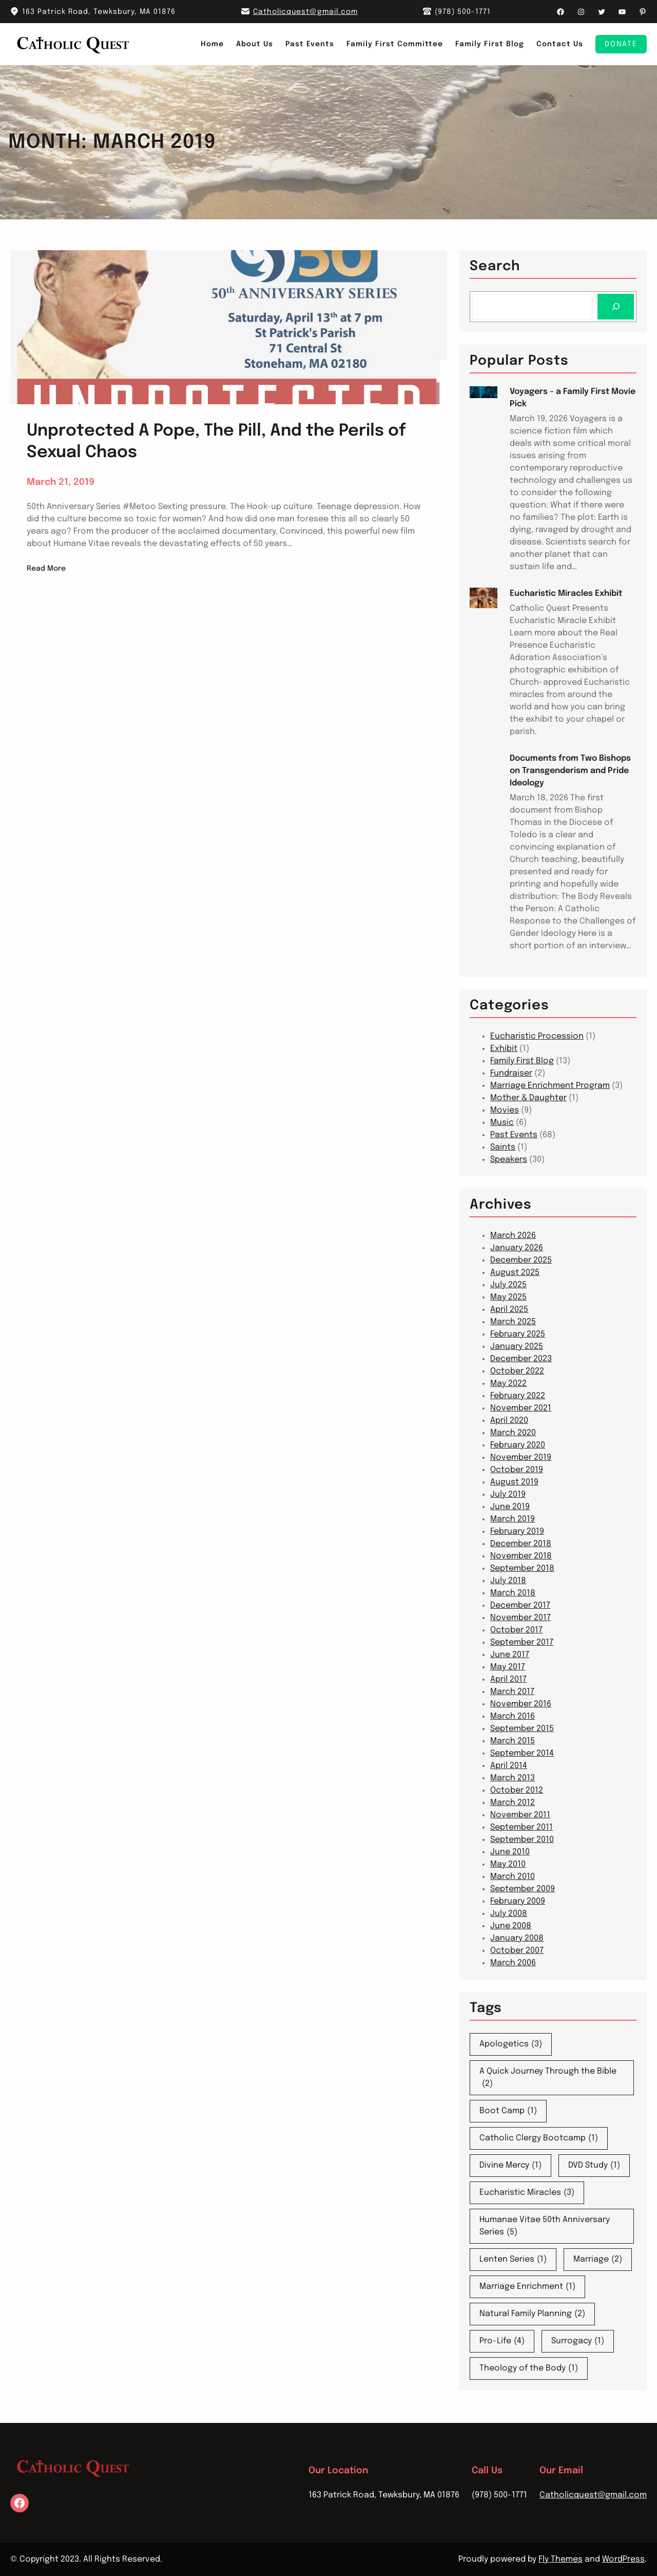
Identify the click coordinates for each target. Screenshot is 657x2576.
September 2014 (522, 1753)
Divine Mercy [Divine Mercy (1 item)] (510, 2165)
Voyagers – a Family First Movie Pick (572, 397)
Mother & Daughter (528, 1098)
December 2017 (520, 1605)
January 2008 (517, 1938)
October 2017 (516, 1630)
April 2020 (509, 1420)
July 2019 (508, 1494)
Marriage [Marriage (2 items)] (597, 2259)
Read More (46, 568)
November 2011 (520, 1815)
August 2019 (514, 1482)
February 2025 (517, 1334)
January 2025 (516, 1346)
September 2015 (522, 1728)
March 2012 (512, 1802)
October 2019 (516, 1469)
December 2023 (521, 1359)
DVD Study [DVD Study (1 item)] (594, 2165)
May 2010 (508, 1864)
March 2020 (513, 1432)
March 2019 (512, 1519)
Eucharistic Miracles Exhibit (566, 593)
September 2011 (521, 1827)
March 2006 (513, 1963)
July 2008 (508, 1913)
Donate (621, 44)
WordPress (623, 2559)
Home (212, 44)
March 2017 (512, 1691)
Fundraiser (511, 1073)
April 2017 (508, 1679)
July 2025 (508, 1285)
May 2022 (508, 1383)
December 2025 (521, 1260)
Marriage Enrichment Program (550, 1085)
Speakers (508, 1159)
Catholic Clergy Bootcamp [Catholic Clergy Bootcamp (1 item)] (538, 2138)
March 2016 (512, 1716)
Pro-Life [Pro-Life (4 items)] (502, 2341)
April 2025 (509, 1309)
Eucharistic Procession (537, 1036)
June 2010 (510, 1852)
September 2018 (522, 1568)
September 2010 (522, 1839)
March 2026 (513, 1235)
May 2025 (508, 1297)
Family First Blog (522, 1061)
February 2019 (517, 1531)
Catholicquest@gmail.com (305, 11)
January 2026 (516, 1248)
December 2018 (520, 1543)
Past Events (513, 1135)
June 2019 (510, 1506)
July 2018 (508, 1580)
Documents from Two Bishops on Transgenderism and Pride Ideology (570, 770)
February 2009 (517, 1901)
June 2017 (509, 1654)
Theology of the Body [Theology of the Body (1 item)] (528, 2368)
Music (502, 1122)
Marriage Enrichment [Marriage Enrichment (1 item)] (527, 2287)
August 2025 (514, 1272)
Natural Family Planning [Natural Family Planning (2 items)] (532, 2314)
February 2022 (517, 1396)
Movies (504, 1110)
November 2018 (521, 1556)
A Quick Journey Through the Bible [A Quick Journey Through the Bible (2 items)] (547, 2078)
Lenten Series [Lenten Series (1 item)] (513, 2259)
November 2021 (520, 1408)
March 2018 (512, 1593)
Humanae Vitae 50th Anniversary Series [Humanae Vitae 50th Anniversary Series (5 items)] (544, 2227)
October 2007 (517, 1950)
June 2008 (510, 1926)
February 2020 (517, 1445)
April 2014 (508, 1765)
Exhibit (503, 1048)
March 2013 (512, 1778)
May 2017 (507, 1667)
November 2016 (520, 1704)
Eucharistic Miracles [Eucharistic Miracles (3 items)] (526, 2193)
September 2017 (521, 1642)
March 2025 (513, 1322)
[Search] (615, 306)
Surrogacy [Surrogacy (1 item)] (577, 2341)
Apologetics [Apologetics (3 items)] (510, 2044)
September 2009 (522, 1889)
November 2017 (520, 1617)
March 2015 (512, 1741)
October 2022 (517, 1371)
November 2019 (520, 1457)
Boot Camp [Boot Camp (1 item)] (508, 2111)
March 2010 (512, 1876)
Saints (502, 1147)
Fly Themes (560, 2559)
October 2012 (516, 1790)
